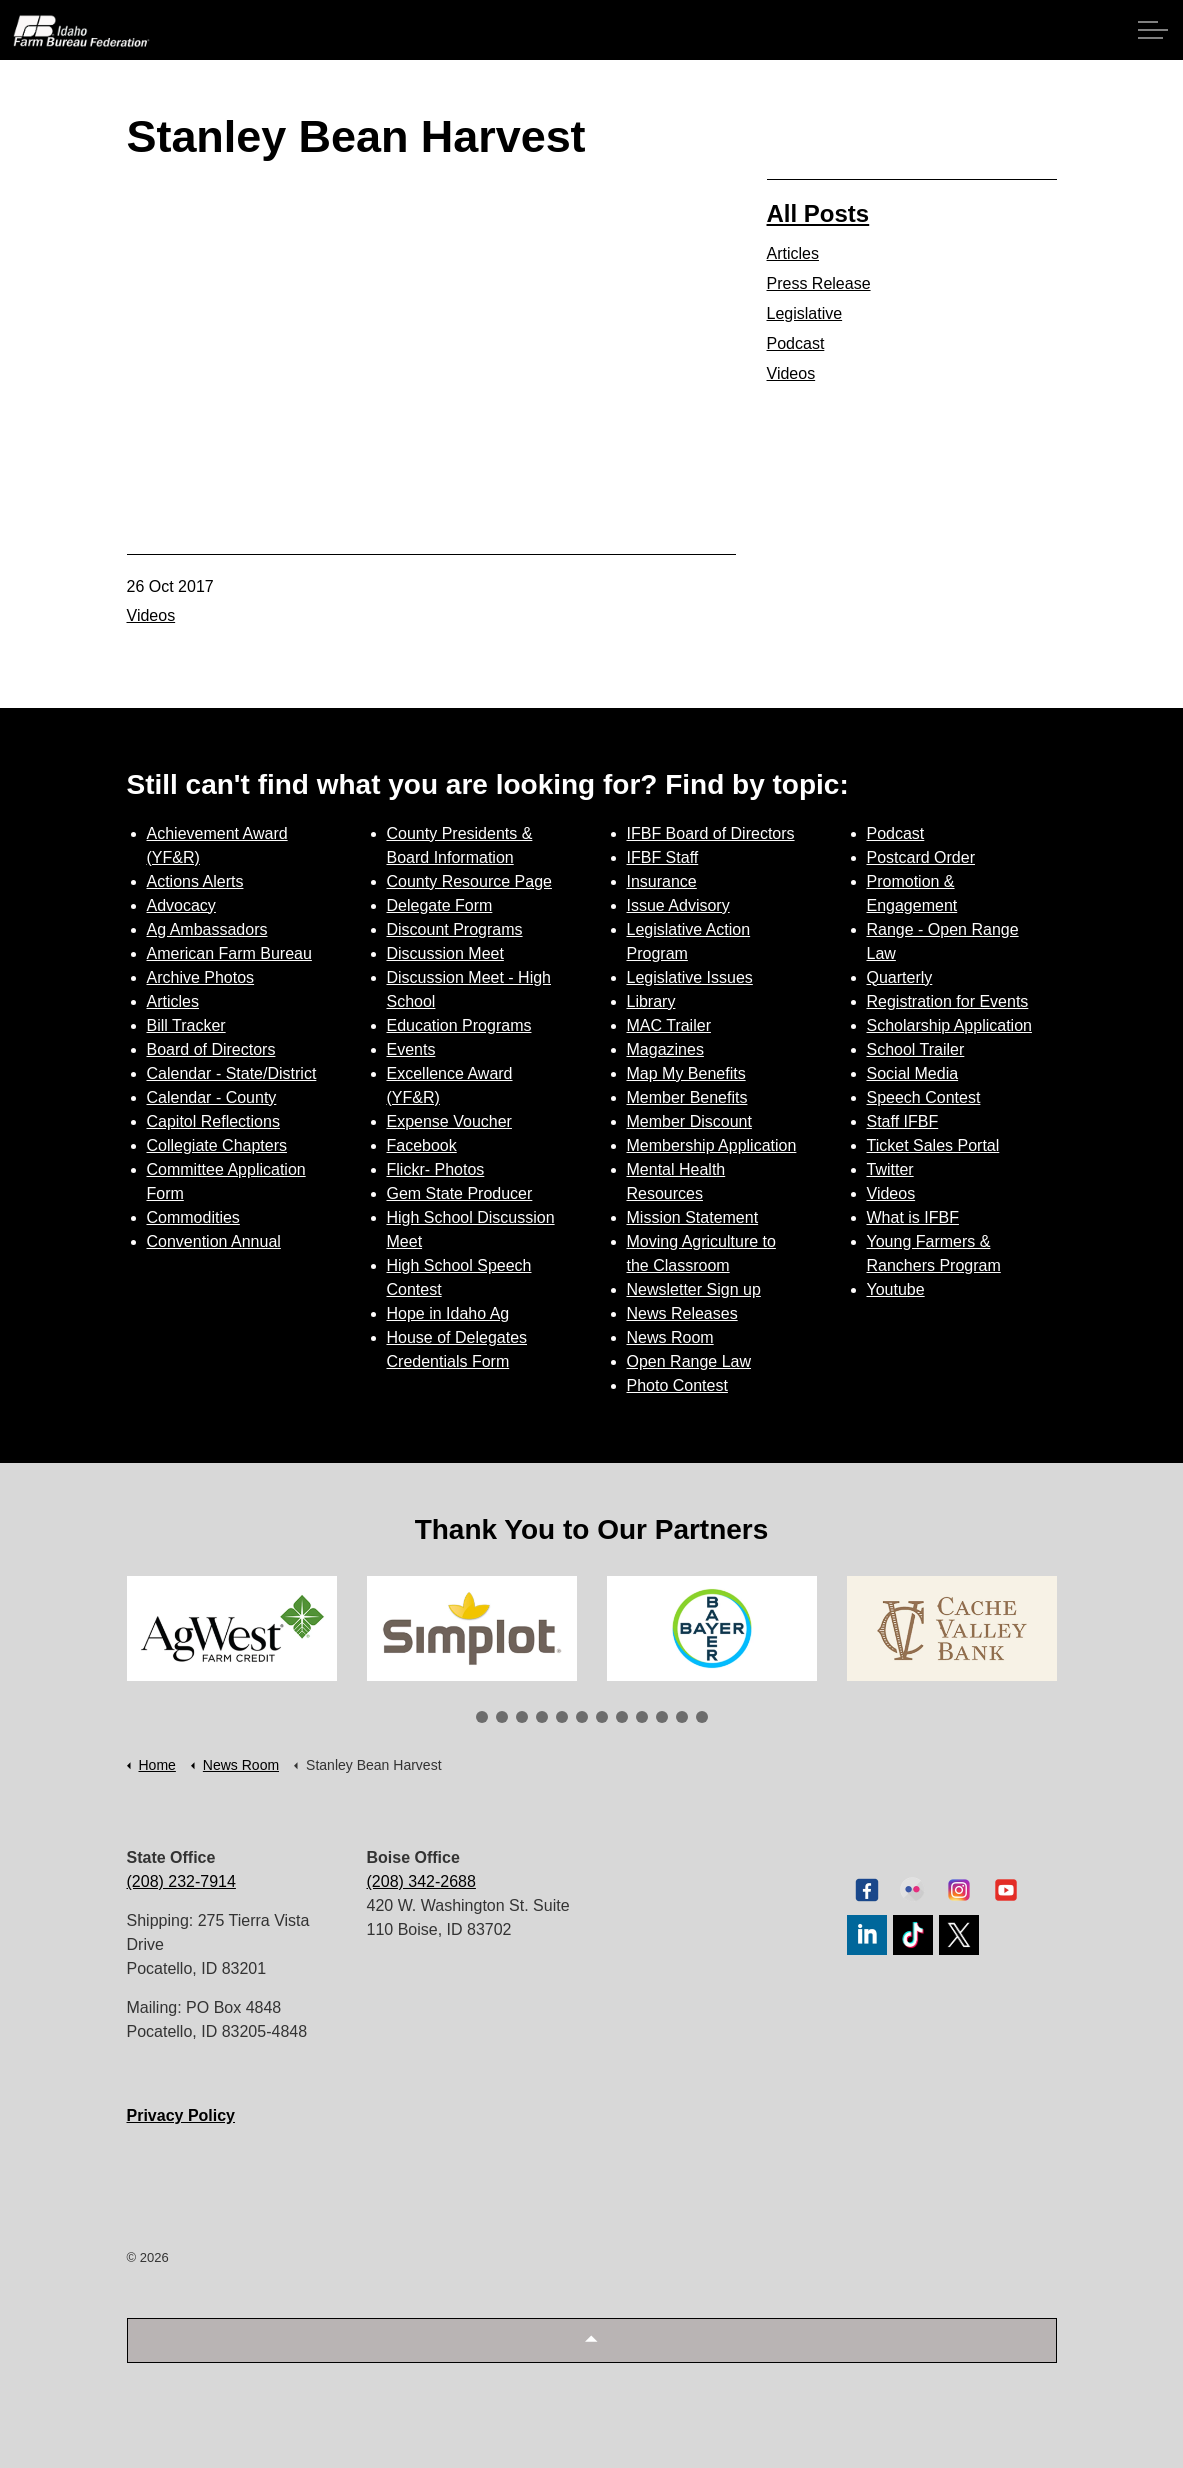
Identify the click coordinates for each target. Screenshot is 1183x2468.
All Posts (818, 213)
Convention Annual (214, 1241)
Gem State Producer (460, 1193)
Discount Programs (455, 929)
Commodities (193, 1217)
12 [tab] (702, 1717)
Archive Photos (201, 977)
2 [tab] (502, 1717)
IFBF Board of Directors (711, 833)
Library (651, 1001)
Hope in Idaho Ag (448, 1313)
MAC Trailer (669, 1025)
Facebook (422, 1145)
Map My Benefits (686, 1073)
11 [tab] (682, 1717)
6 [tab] (582, 1717)
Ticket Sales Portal (933, 1145)
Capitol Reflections (213, 1121)
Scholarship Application (949, 1025)
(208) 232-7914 (181, 1881)
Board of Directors (211, 1049)
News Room (670, 1337)
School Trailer (916, 1049)
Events (411, 1049)
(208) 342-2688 (421, 1881)
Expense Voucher (449, 1121)
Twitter (890, 1169)
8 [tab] (622, 1717)
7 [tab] (602, 1717)
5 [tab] (562, 1717)
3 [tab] (522, 1717)
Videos (151, 615)
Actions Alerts (195, 881)
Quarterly (900, 977)
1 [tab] (482, 1717)
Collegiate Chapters (217, 1145)
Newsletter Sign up (694, 1289)
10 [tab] (662, 1717)
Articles (793, 253)
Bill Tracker (186, 1025)
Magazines (665, 1049)
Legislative (805, 313)
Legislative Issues (690, 977)
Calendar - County (212, 1097)
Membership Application (712, 1145)
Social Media (913, 1073)
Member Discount (689, 1121)
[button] (592, 2340)
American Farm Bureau (229, 953)
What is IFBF (913, 1217)
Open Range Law (689, 1361)
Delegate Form (440, 905)
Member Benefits (687, 1097)
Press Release (819, 283)
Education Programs (459, 1025)
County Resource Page (469, 881)
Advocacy (181, 905)
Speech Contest (924, 1097)
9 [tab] (642, 1717)
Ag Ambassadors (207, 929)
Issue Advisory (678, 905)
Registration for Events (948, 1001)
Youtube (896, 1289)
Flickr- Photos (436, 1169)
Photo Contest (677, 1385)
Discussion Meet (445, 953)
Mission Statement (693, 1217)
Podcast (796, 343)
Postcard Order (921, 857)
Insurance (662, 881)
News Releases (682, 1313)
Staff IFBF (903, 1121)
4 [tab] (542, 1717)
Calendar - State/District (232, 1073)
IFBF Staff (663, 857)
